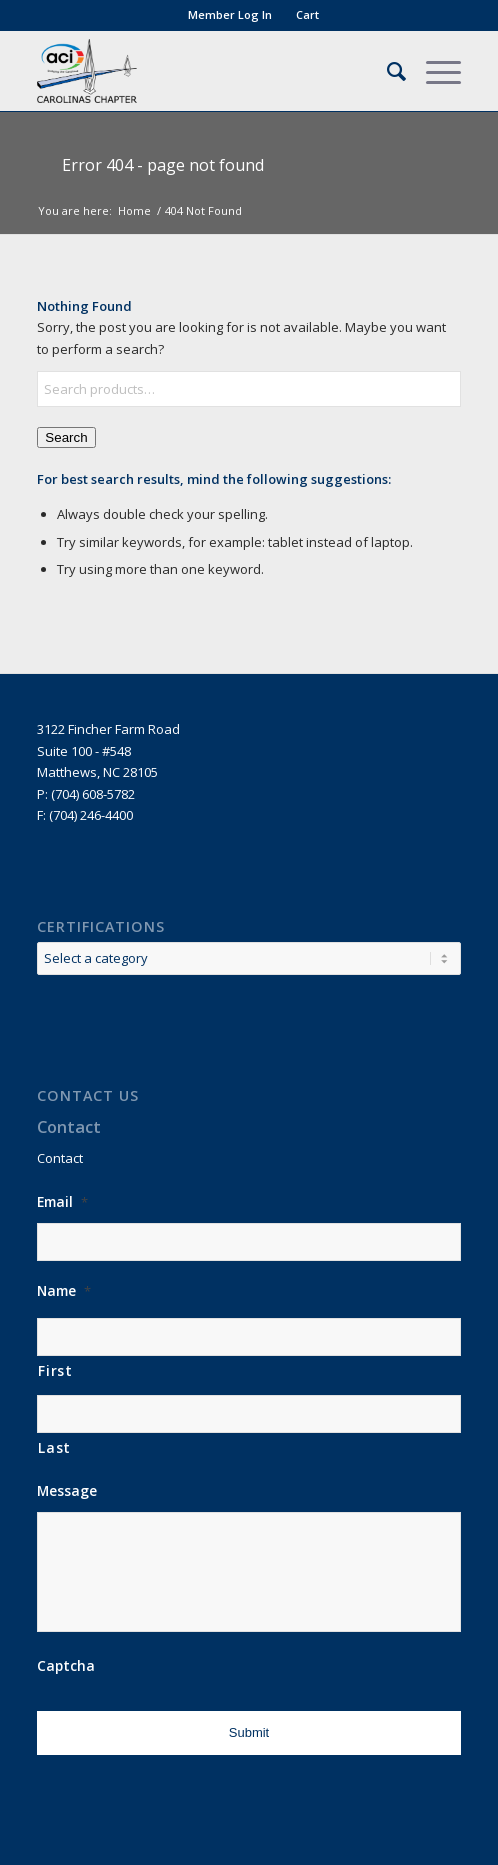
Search (66, 437)
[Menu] (433, 71)
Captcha (66, 1666)
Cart (307, 14)
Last (54, 1447)
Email (62, 1202)
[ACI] (206, 71)
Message (67, 1491)
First (55, 1370)
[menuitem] (230, 15)
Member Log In (230, 14)
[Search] (386, 71)
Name (64, 1291)
